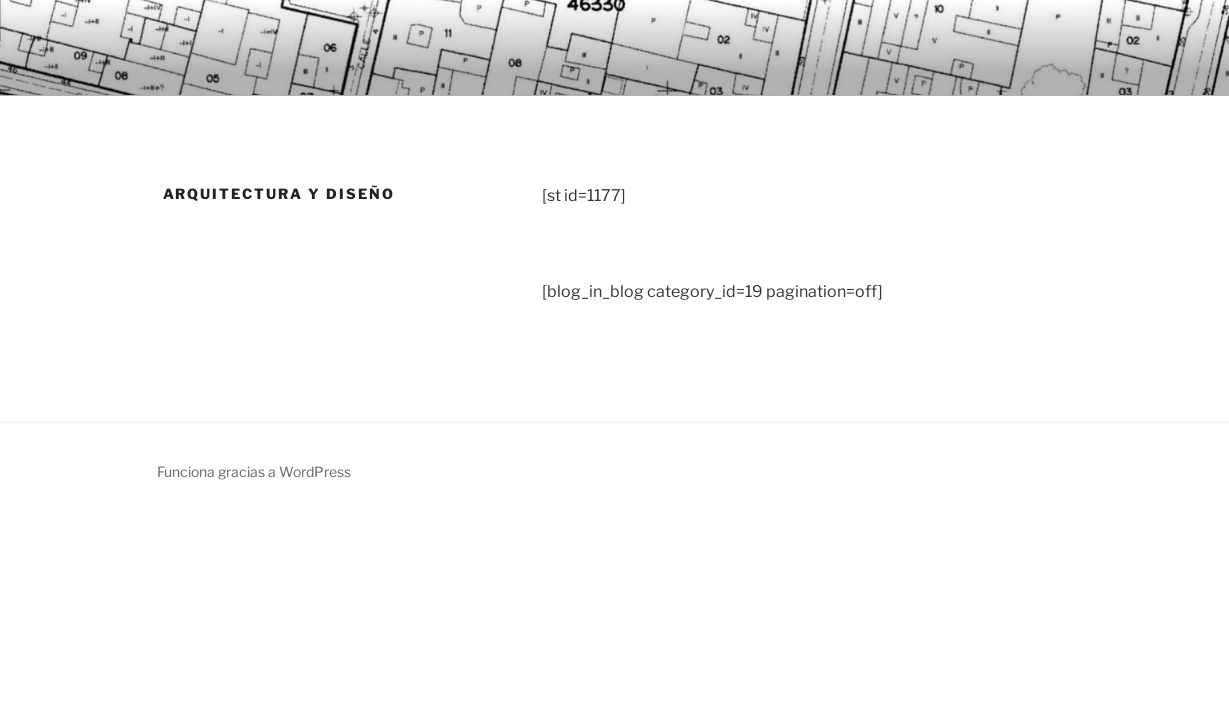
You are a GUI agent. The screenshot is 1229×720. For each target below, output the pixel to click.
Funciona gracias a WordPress (254, 471)
